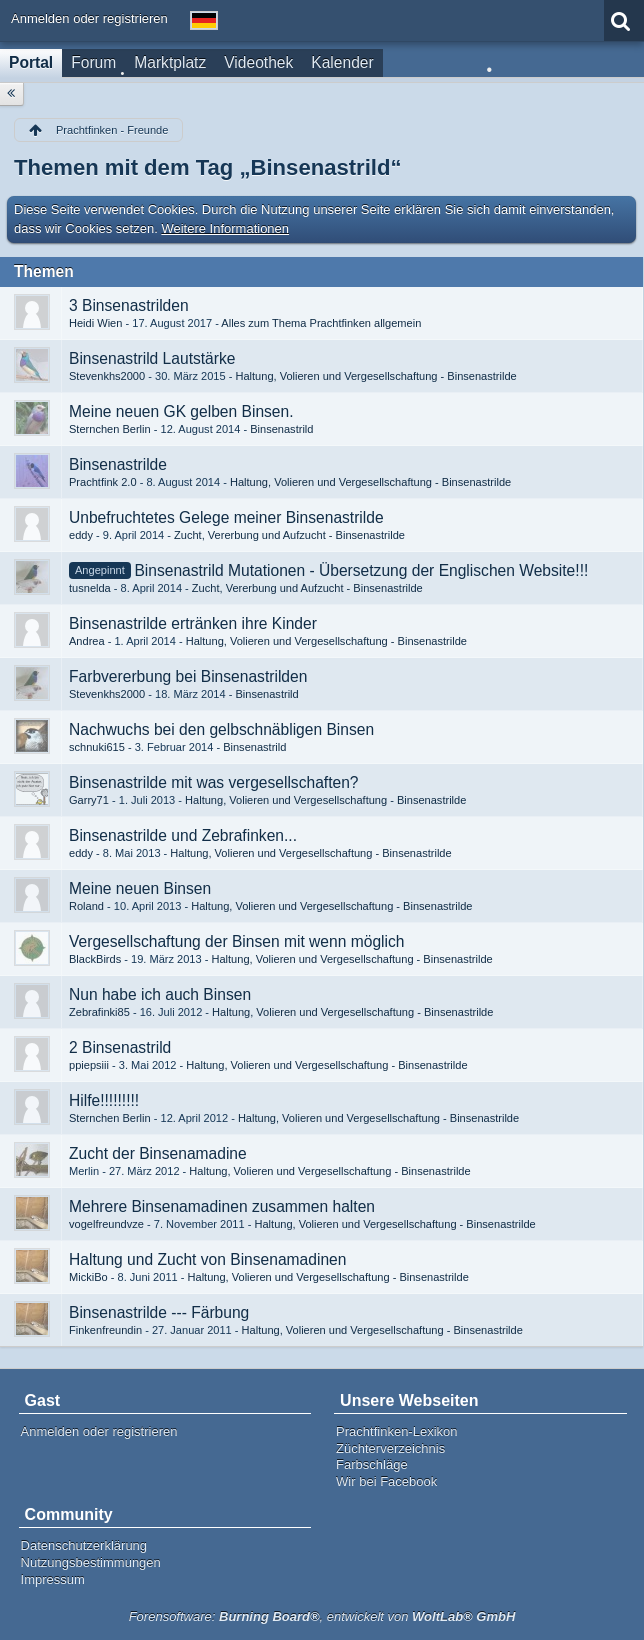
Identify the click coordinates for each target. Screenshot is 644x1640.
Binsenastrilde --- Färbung (159, 1312)
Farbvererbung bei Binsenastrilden (188, 676)
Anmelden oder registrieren (89, 18)
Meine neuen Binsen (140, 888)
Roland (86, 906)
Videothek (258, 62)
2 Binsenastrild (120, 1047)
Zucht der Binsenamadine (158, 1153)
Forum (93, 62)
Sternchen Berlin (110, 429)
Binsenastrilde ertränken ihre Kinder (193, 623)
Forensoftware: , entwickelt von (322, 1616)
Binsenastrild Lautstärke (152, 358)
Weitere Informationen (225, 228)
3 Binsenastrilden (129, 305)
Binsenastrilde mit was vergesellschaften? (214, 782)
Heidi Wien (95, 323)
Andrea (87, 641)
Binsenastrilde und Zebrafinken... (183, 835)
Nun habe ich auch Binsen (160, 994)
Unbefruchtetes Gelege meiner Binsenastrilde (226, 517)
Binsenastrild (281, 429)
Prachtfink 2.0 (103, 482)
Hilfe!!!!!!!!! (104, 1100)
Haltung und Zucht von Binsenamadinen (207, 1259)
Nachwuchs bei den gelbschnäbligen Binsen (221, 729)
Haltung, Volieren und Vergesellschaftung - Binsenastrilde (375, 376)
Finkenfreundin (105, 1330)
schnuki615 (97, 747)
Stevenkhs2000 (107, 376)
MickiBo (88, 1277)
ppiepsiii (89, 1065)
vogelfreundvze (106, 1224)
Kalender (342, 62)
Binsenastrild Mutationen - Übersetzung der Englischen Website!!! (361, 570)
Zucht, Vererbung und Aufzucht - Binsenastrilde (289, 535)
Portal (31, 62)
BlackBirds (95, 959)
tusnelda (90, 588)
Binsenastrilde (118, 464)
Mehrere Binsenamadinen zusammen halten (222, 1206)
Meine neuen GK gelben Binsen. (181, 411)
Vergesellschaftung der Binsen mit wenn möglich (236, 941)
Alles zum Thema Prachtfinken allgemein (321, 323)
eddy (81, 535)
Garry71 (89, 800)
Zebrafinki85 (99, 1012)
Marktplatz (170, 62)
